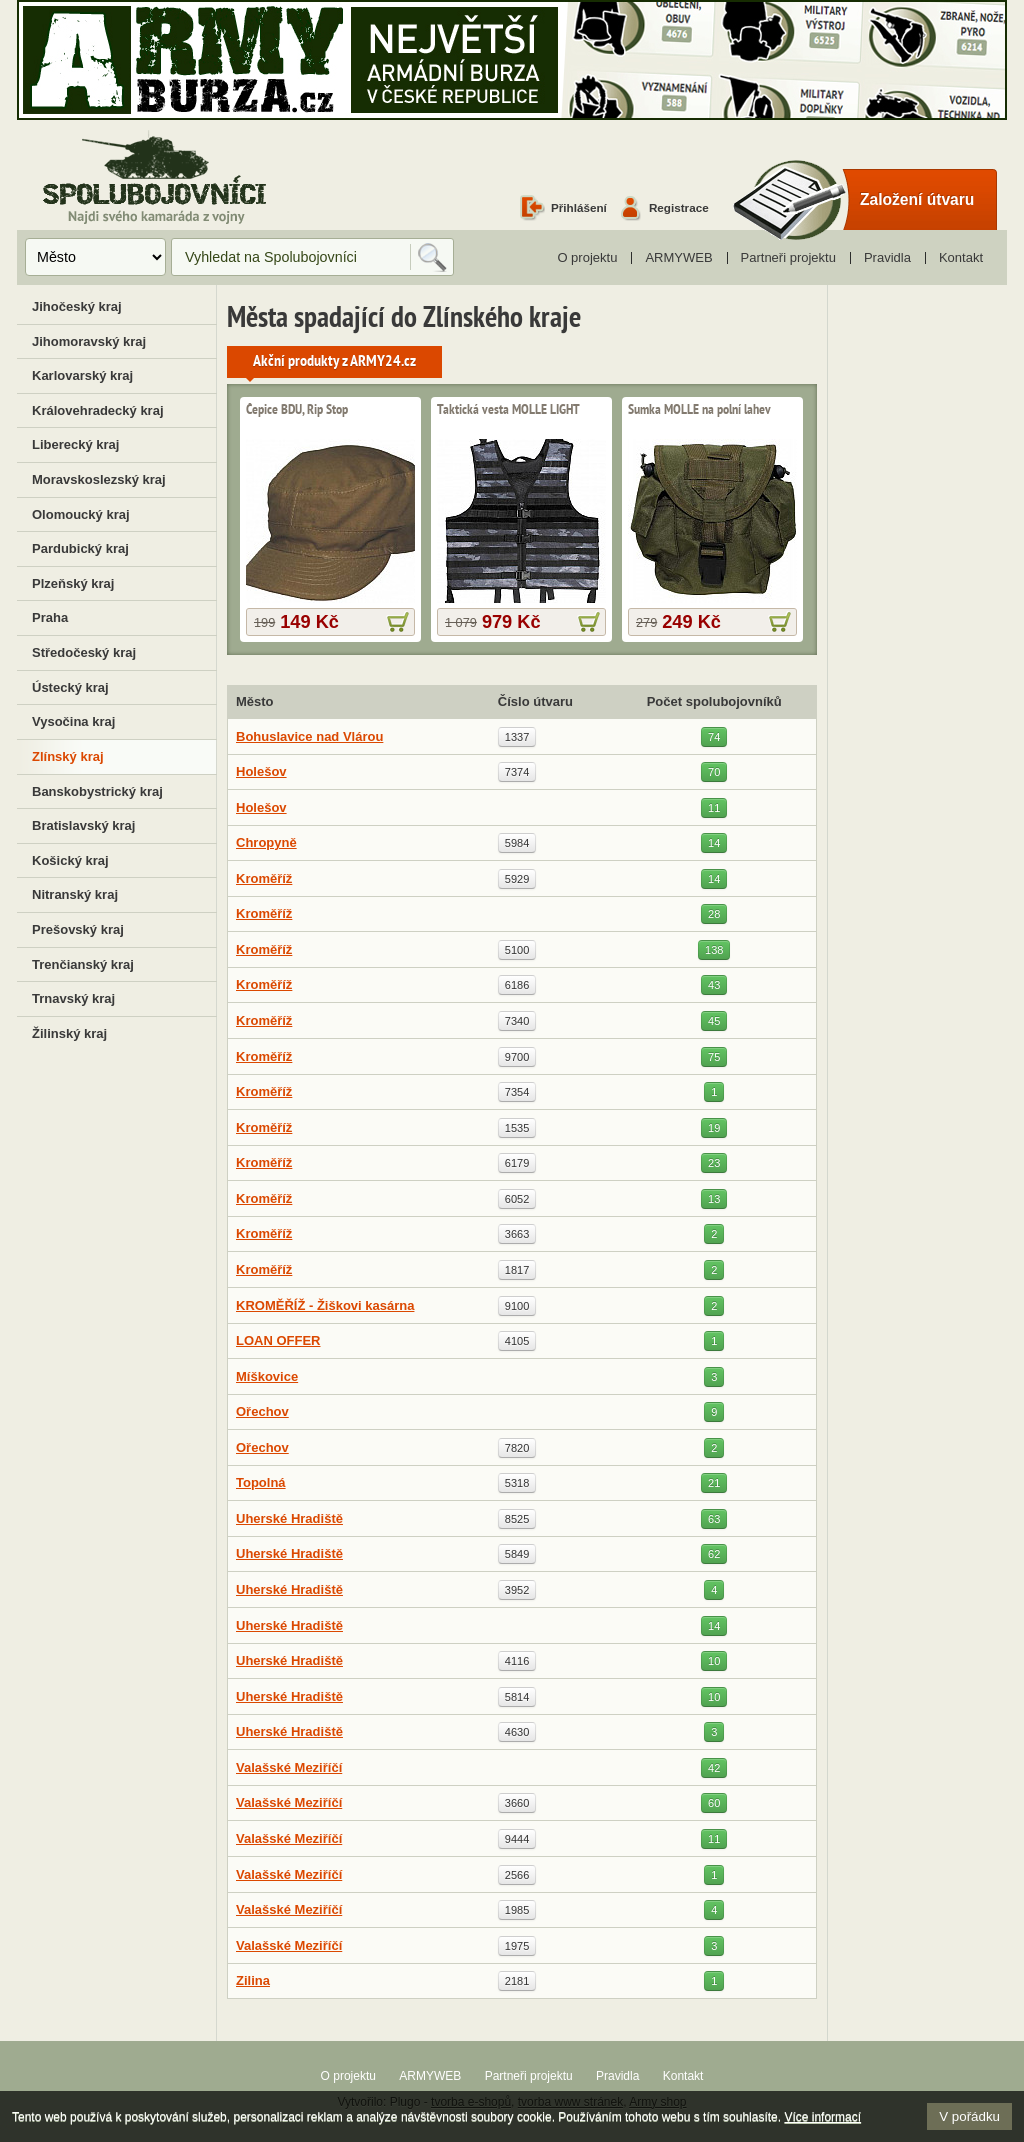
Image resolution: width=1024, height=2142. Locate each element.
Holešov (261, 771)
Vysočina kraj (73, 721)
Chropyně (266, 842)
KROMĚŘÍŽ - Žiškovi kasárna (325, 1305)
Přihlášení (579, 207)
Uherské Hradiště (289, 1518)
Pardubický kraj (80, 548)
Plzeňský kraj (73, 583)
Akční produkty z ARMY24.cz (334, 362)
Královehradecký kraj (98, 410)
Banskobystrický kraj (97, 791)
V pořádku (969, 2116)
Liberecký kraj (75, 444)
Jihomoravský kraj (89, 341)
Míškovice (267, 1376)
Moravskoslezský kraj (99, 479)
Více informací (822, 2117)
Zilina (253, 1980)
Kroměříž (264, 878)
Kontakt (961, 257)
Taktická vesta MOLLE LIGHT (508, 410)
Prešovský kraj (78, 929)
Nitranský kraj (75, 894)
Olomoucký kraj (81, 514)
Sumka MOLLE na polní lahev (699, 410)
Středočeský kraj (84, 652)
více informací (398, 622)
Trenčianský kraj (83, 964)
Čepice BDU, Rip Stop (297, 410)
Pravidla (887, 257)
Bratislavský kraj (83, 825)
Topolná (261, 1482)
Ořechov (262, 1411)
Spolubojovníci (154, 178)
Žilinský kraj (69, 1033)
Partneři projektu (788, 257)
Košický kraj (70, 860)
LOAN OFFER (278, 1340)
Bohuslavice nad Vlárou (309, 736)
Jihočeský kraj (77, 306)
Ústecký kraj (70, 687)
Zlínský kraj (68, 756)
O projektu (587, 257)
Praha (50, 617)
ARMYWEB (678, 257)
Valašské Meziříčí (289, 1767)
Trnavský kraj (73, 998)
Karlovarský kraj (82, 375)
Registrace (679, 207)
